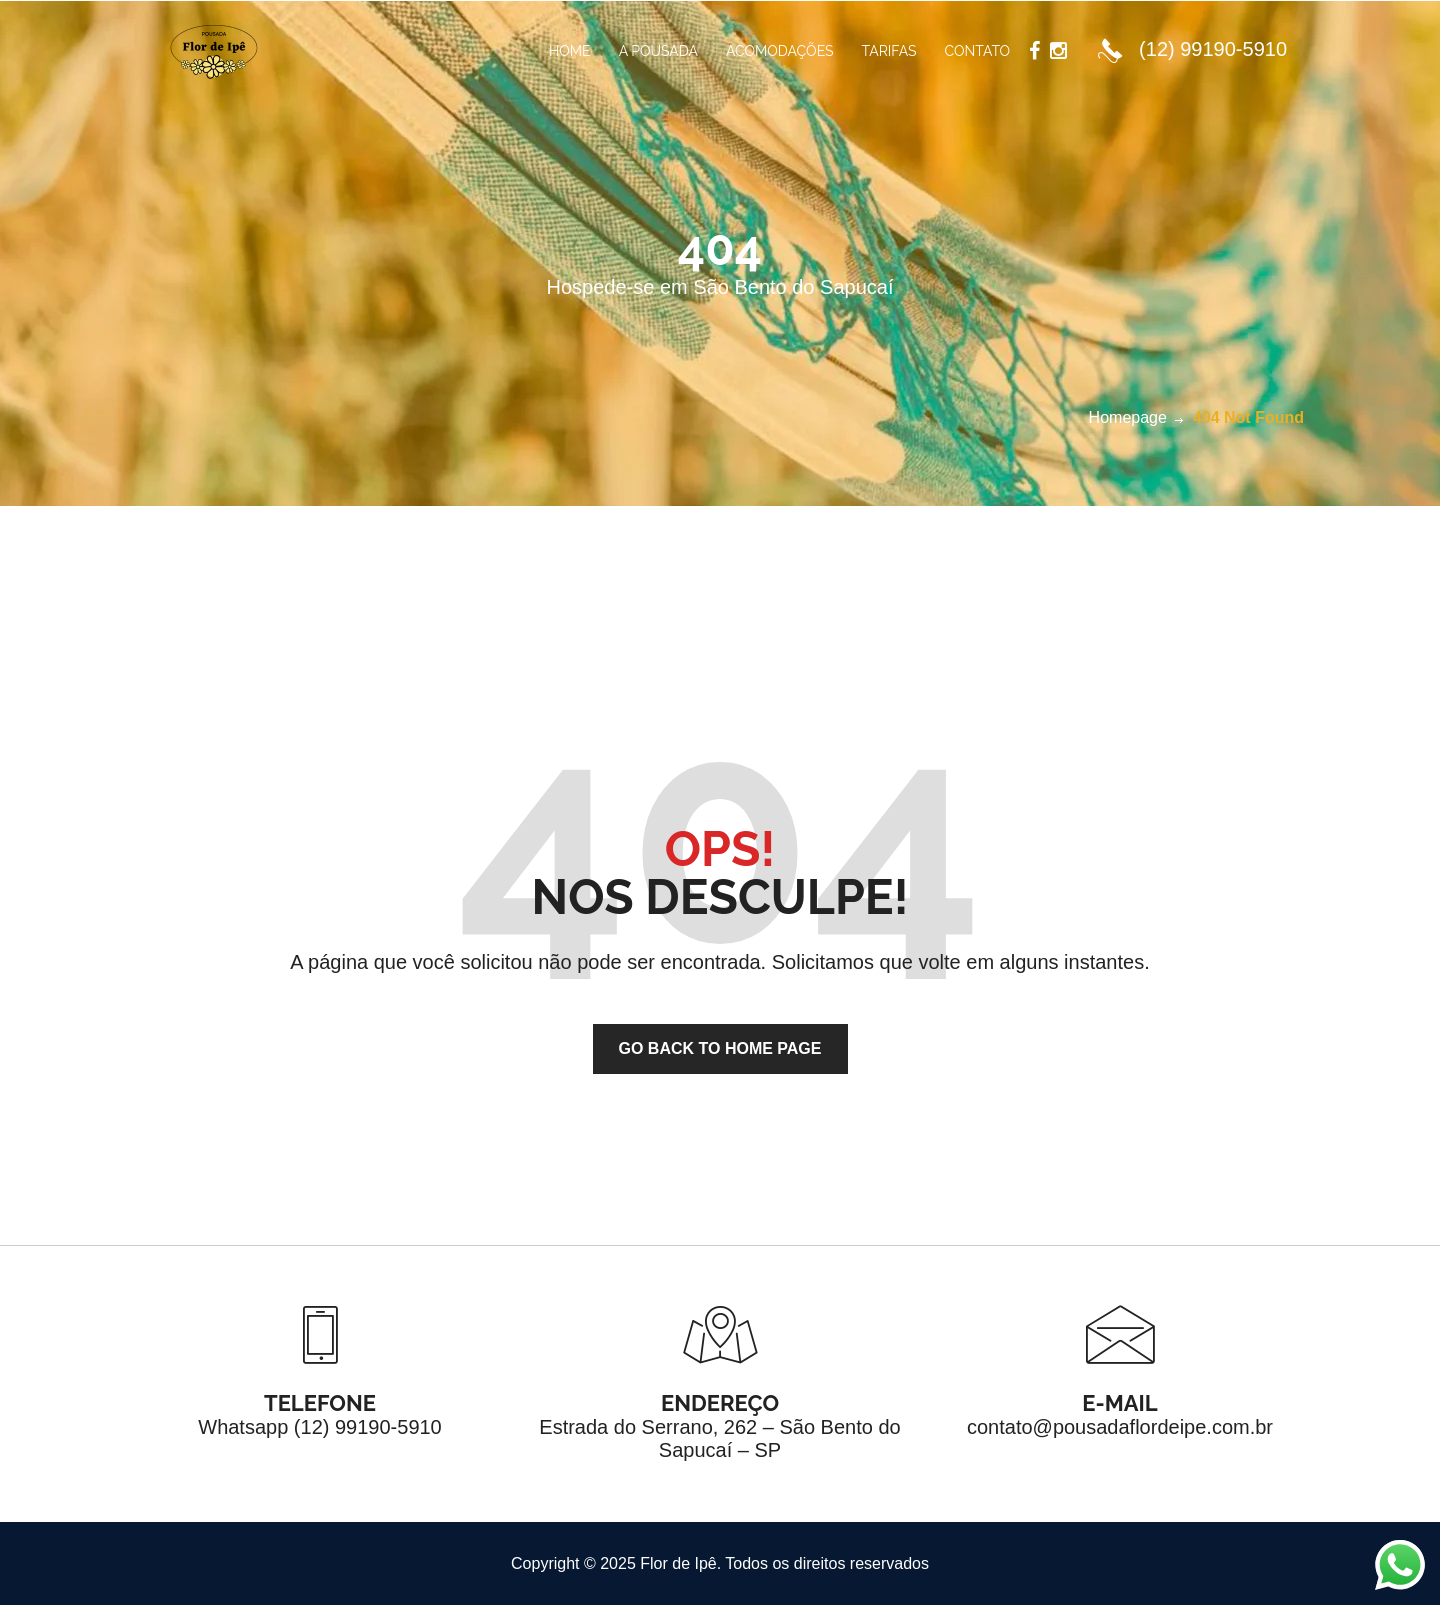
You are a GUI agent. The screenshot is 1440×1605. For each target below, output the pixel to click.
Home (570, 51)
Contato (977, 51)
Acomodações (780, 51)
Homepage (1128, 417)
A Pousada (658, 51)
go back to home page (720, 1048)
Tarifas (889, 51)
